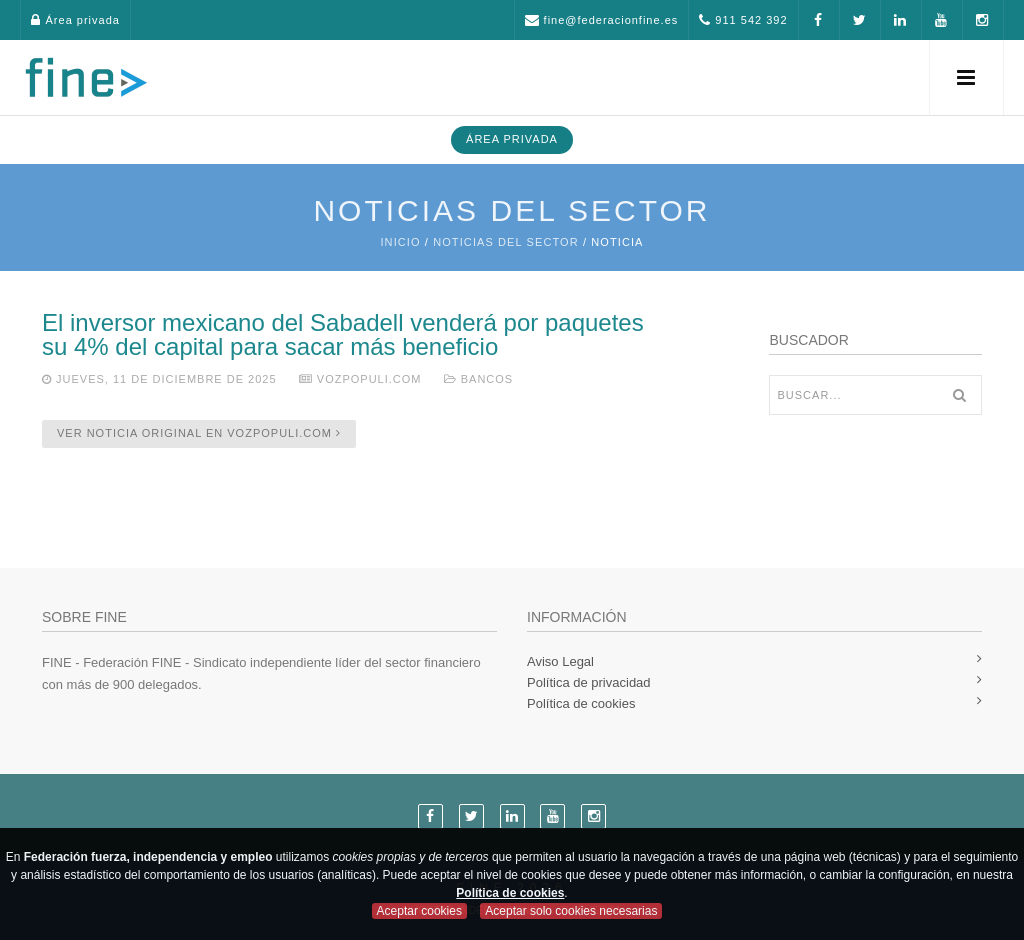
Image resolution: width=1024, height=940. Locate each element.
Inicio (400, 242)
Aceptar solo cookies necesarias (571, 911)
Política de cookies (581, 703)
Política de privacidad (589, 682)
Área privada (75, 20)
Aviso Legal (560, 661)
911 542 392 (743, 20)
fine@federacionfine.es (602, 20)
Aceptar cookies (419, 911)
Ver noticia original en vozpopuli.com (199, 433)
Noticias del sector (506, 242)
